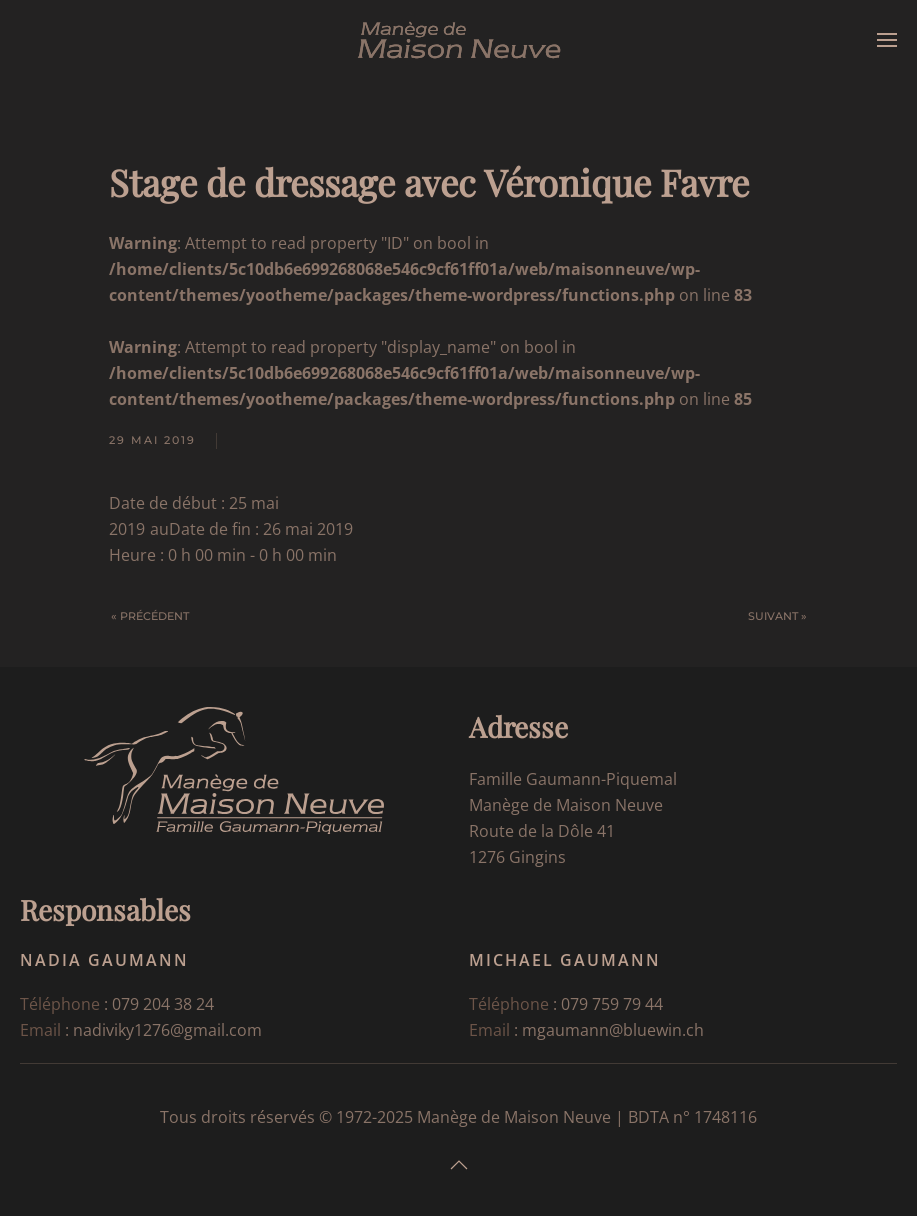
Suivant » (777, 616)
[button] (887, 40)
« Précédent (150, 616)
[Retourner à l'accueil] (459, 40)
